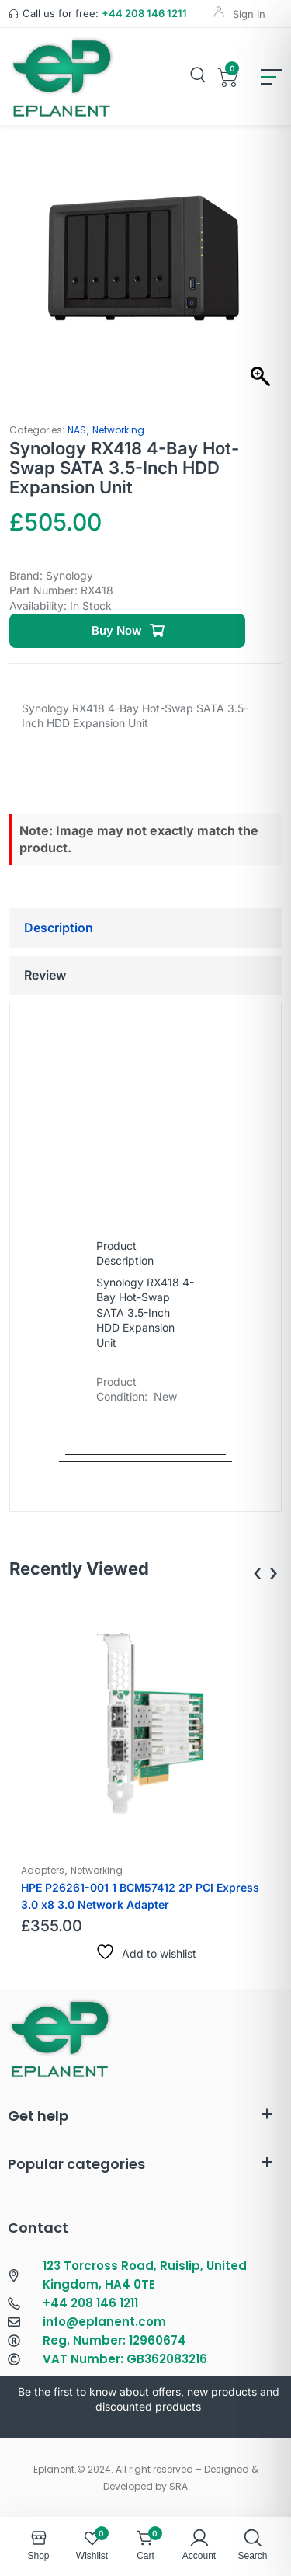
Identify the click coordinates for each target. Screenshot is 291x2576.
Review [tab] (45, 975)
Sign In (249, 14)
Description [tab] (58, 927)
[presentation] (257, 1573)
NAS (77, 430)
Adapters (42, 1870)
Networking (118, 430)
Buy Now (117, 630)
